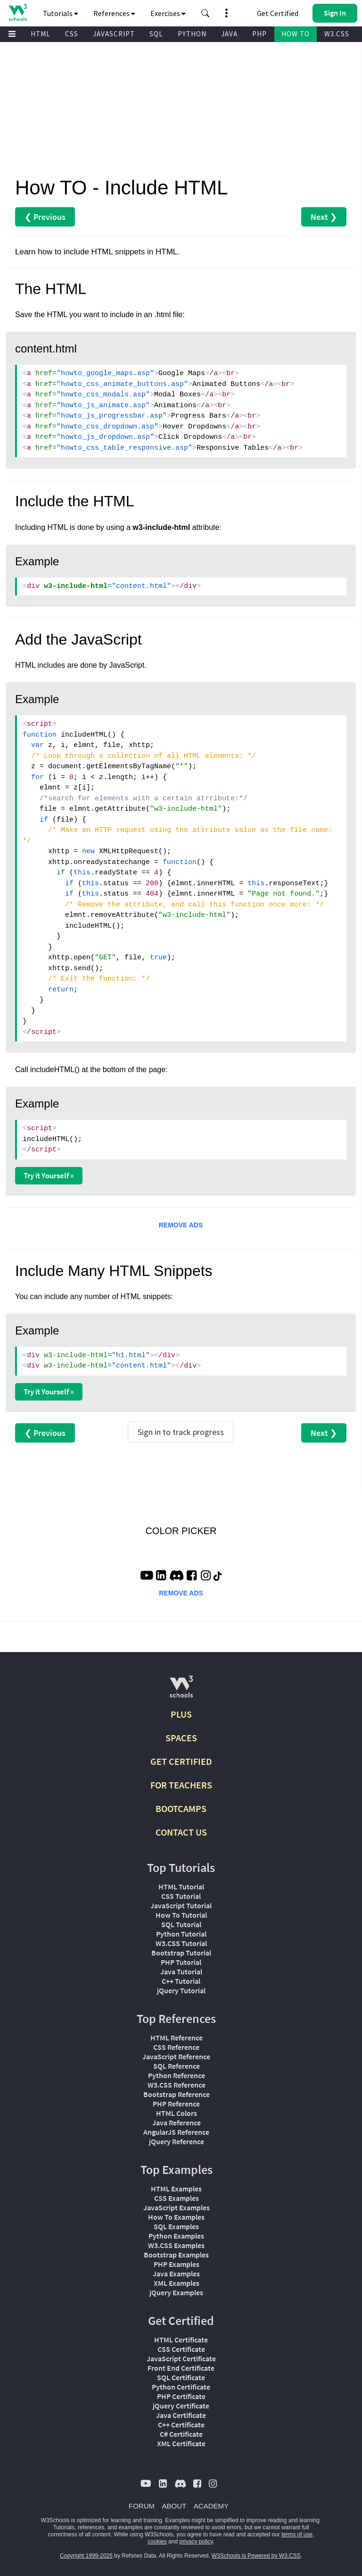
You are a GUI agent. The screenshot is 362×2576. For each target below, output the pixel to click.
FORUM (142, 2506)
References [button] (114, 13)
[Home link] (17, 12)
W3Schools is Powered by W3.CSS (256, 2555)
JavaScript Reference (176, 2056)
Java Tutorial (181, 1971)
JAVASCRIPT (114, 33)
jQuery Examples (176, 2292)
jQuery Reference (176, 2141)
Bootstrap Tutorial (181, 1952)
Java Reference (176, 2122)
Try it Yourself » (49, 1175)
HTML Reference (176, 2037)
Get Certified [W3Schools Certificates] (277, 13)
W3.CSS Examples (176, 2245)
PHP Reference (176, 2103)
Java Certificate (181, 2415)
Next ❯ (324, 216)
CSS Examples (176, 2198)
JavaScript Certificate (181, 2358)
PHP (259, 33)
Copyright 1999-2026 (86, 2555)
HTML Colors (176, 2113)
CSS (71, 33)
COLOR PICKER (180, 1531)
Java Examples (176, 2273)
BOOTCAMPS (181, 1808)
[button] (205, 13)
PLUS (181, 1714)
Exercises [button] (168, 13)
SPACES (181, 1738)
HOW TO (295, 33)
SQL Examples (176, 2226)
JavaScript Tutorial (181, 1905)
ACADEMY (211, 2506)
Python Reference (176, 2075)
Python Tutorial (181, 1933)
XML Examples (176, 2283)
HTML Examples (176, 2188)
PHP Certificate (181, 2396)
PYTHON (192, 33)
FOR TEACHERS (181, 1785)
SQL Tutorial (181, 1924)
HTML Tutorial (181, 1886)
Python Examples (176, 2235)
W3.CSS (336, 33)
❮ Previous (45, 216)
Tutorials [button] (60, 13)
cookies (157, 2541)
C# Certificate (181, 2434)
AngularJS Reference (176, 2132)
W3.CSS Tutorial (181, 1943)
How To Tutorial (181, 1915)
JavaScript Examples (176, 2207)
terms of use (297, 2534)
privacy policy (196, 2541)
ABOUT (174, 2506)
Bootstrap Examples (176, 2254)
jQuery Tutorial (181, 1990)
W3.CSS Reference (177, 2084)
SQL (156, 33)
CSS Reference (176, 2047)
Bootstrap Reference (176, 2094)
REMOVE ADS (181, 1225)
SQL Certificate (181, 2377)
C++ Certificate (181, 2424)
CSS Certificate (181, 2349)
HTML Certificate (181, 2339)
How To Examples (176, 2217)
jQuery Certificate (181, 2405)
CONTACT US (181, 1832)
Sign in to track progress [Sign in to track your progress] (181, 1431)
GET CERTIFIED (181, 1761)
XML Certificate (181, 2443)
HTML (40, 33)
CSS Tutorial (181, 1896)
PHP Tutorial (181, 1962)
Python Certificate (181, 2386)
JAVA (229, 33)
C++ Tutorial (181, 1981)
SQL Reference (176, 2066)
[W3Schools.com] (181, 1690)
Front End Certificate (181, 2368)
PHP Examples (176, 2264)
